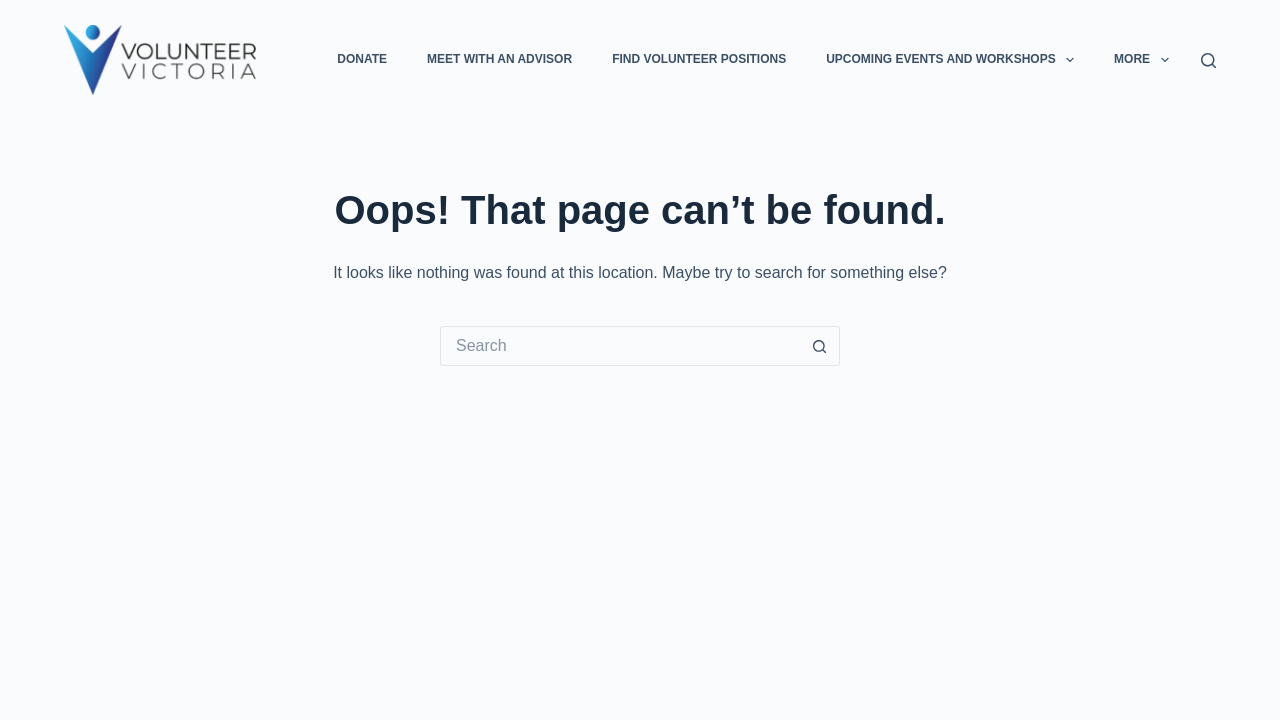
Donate (362, 59)
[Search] (1208, 60)
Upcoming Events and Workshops (954, 60)
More (1145, 60)
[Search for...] (620, 346)
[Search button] (820, 346)
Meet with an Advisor (499, 59)
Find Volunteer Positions (699, 59)
